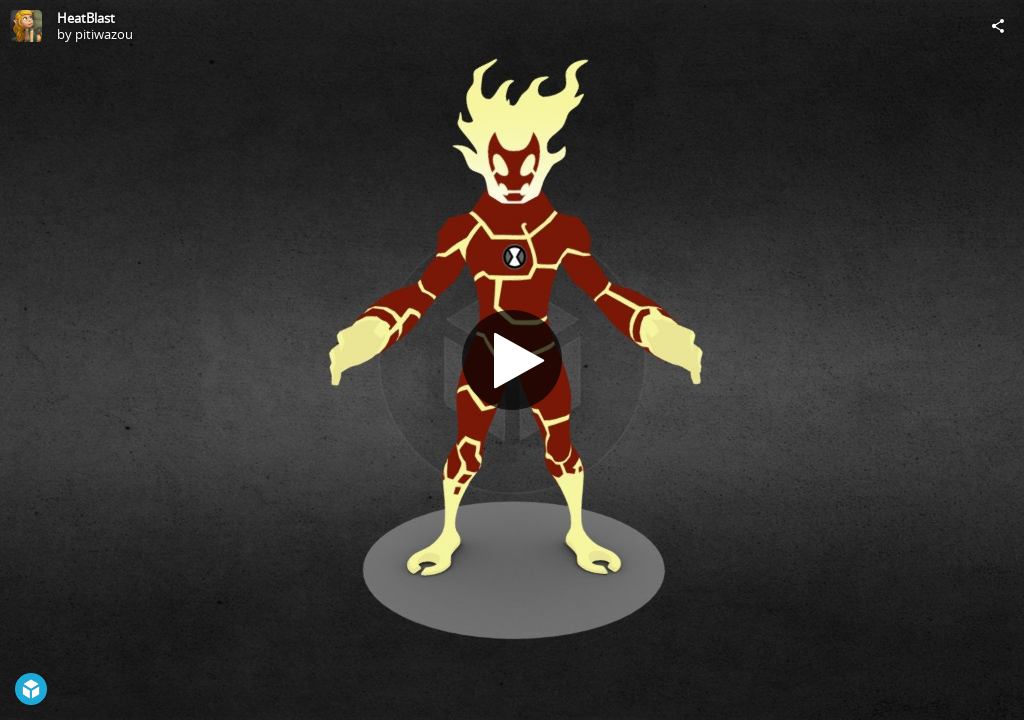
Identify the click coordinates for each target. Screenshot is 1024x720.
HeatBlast (86, 18)
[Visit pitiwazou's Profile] (26, 26)
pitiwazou (104, 34)
